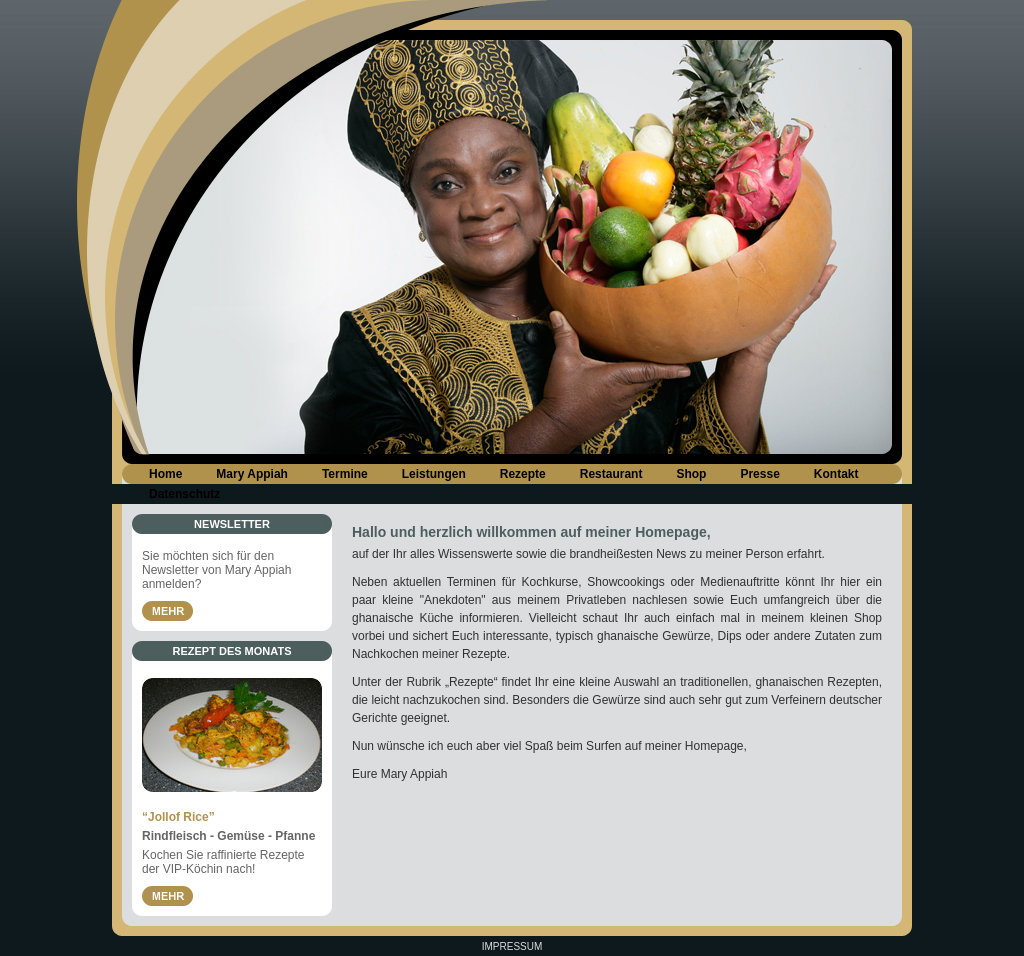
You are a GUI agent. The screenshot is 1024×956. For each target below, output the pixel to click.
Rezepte (523, 474)
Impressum (512, 946)
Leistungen (434, 474)
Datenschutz (184, 494)
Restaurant (611, 474)
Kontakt (836, 474)
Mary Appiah (252, 474)
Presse (759, 474)
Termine (345, 474)
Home (165, 474)
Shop (691, 474)
